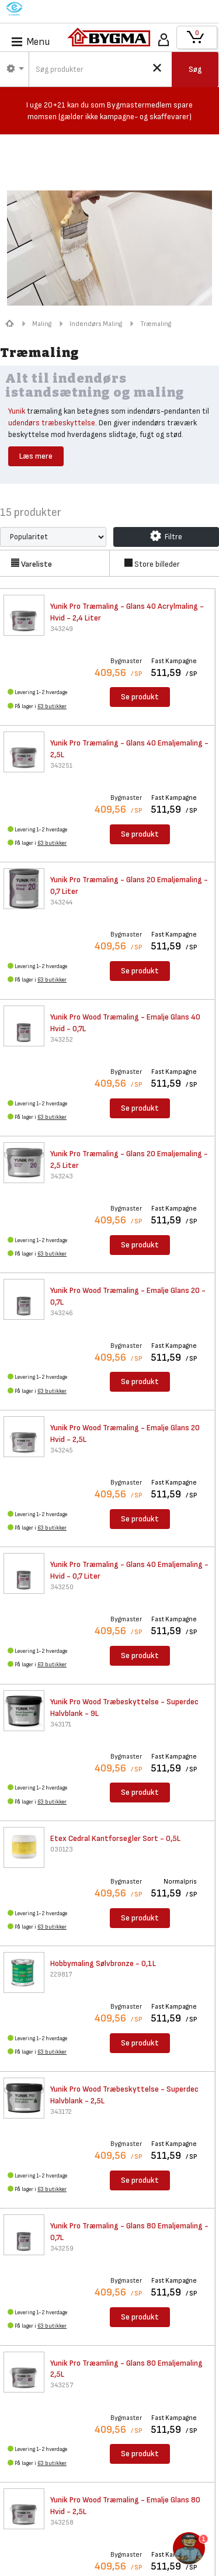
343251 (61, 765)
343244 (61, 902)
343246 (61, 1313)
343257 (61, 2385)
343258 (62, 2522)
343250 (62, 1587)
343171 (60, 1724)
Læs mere (36, 456)
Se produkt (140, 697)
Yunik (16, 411)
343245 (61, 1450)
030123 (61, 1849)
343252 (61, 1039)
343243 (61, 1176)
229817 (61, 1974)
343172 (61, 2111)
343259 (62, 2248)
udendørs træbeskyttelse (51, 423)
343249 (61, 629)
